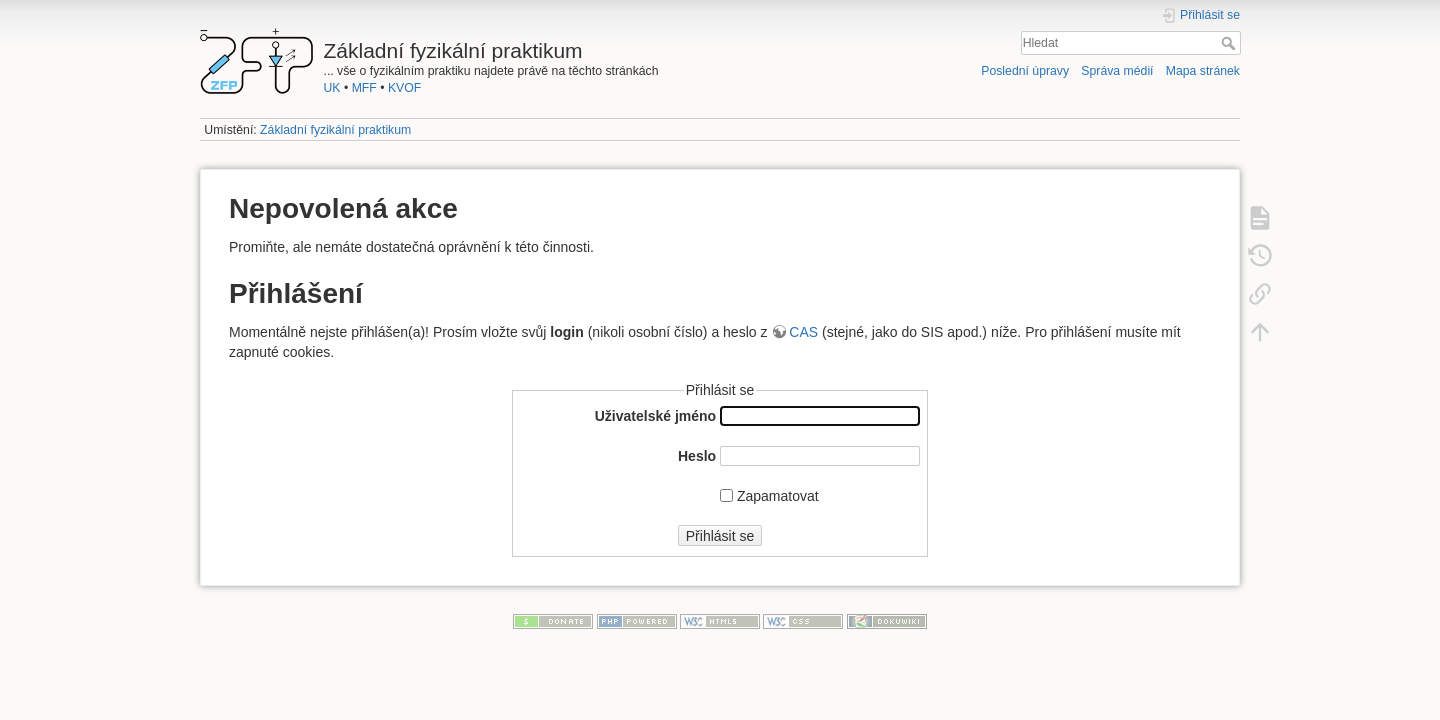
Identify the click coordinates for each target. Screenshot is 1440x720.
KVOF (404, 88)
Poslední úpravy (1025, 71)
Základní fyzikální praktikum (335, 130)
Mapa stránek (1203, 71)
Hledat (1230, 43)
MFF (364, 88)
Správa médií (1117, 71)
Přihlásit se (720, 536)
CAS (803, 332)
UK (332, 88)
